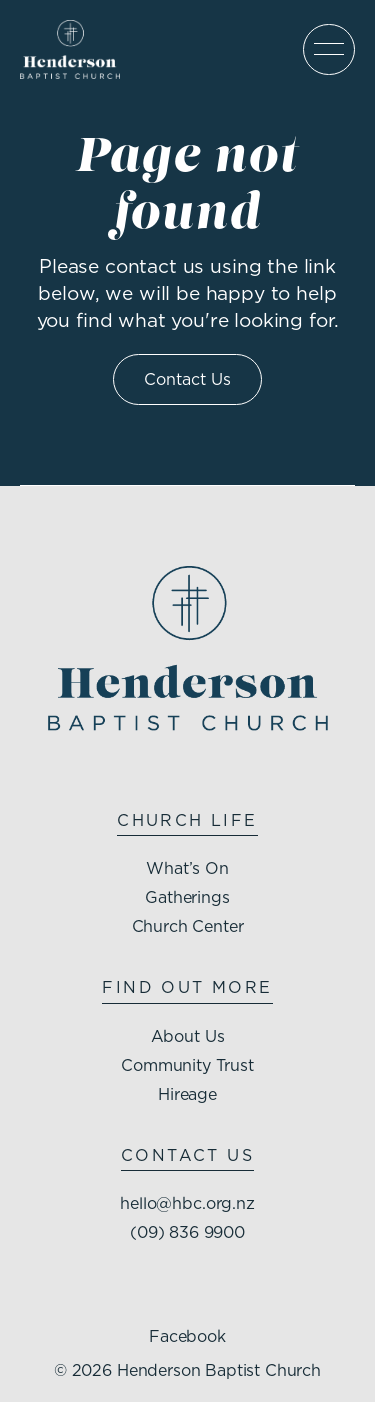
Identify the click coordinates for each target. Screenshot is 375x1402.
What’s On (187, 868)
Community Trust (187, 1065)
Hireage (187, 1094)
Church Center (188, 926)
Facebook (187, 1336)
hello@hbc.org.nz (187, 1203)
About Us (188, 1036)
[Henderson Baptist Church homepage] (70, 49)
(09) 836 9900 (187, 1232)
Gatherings (187, 897)
